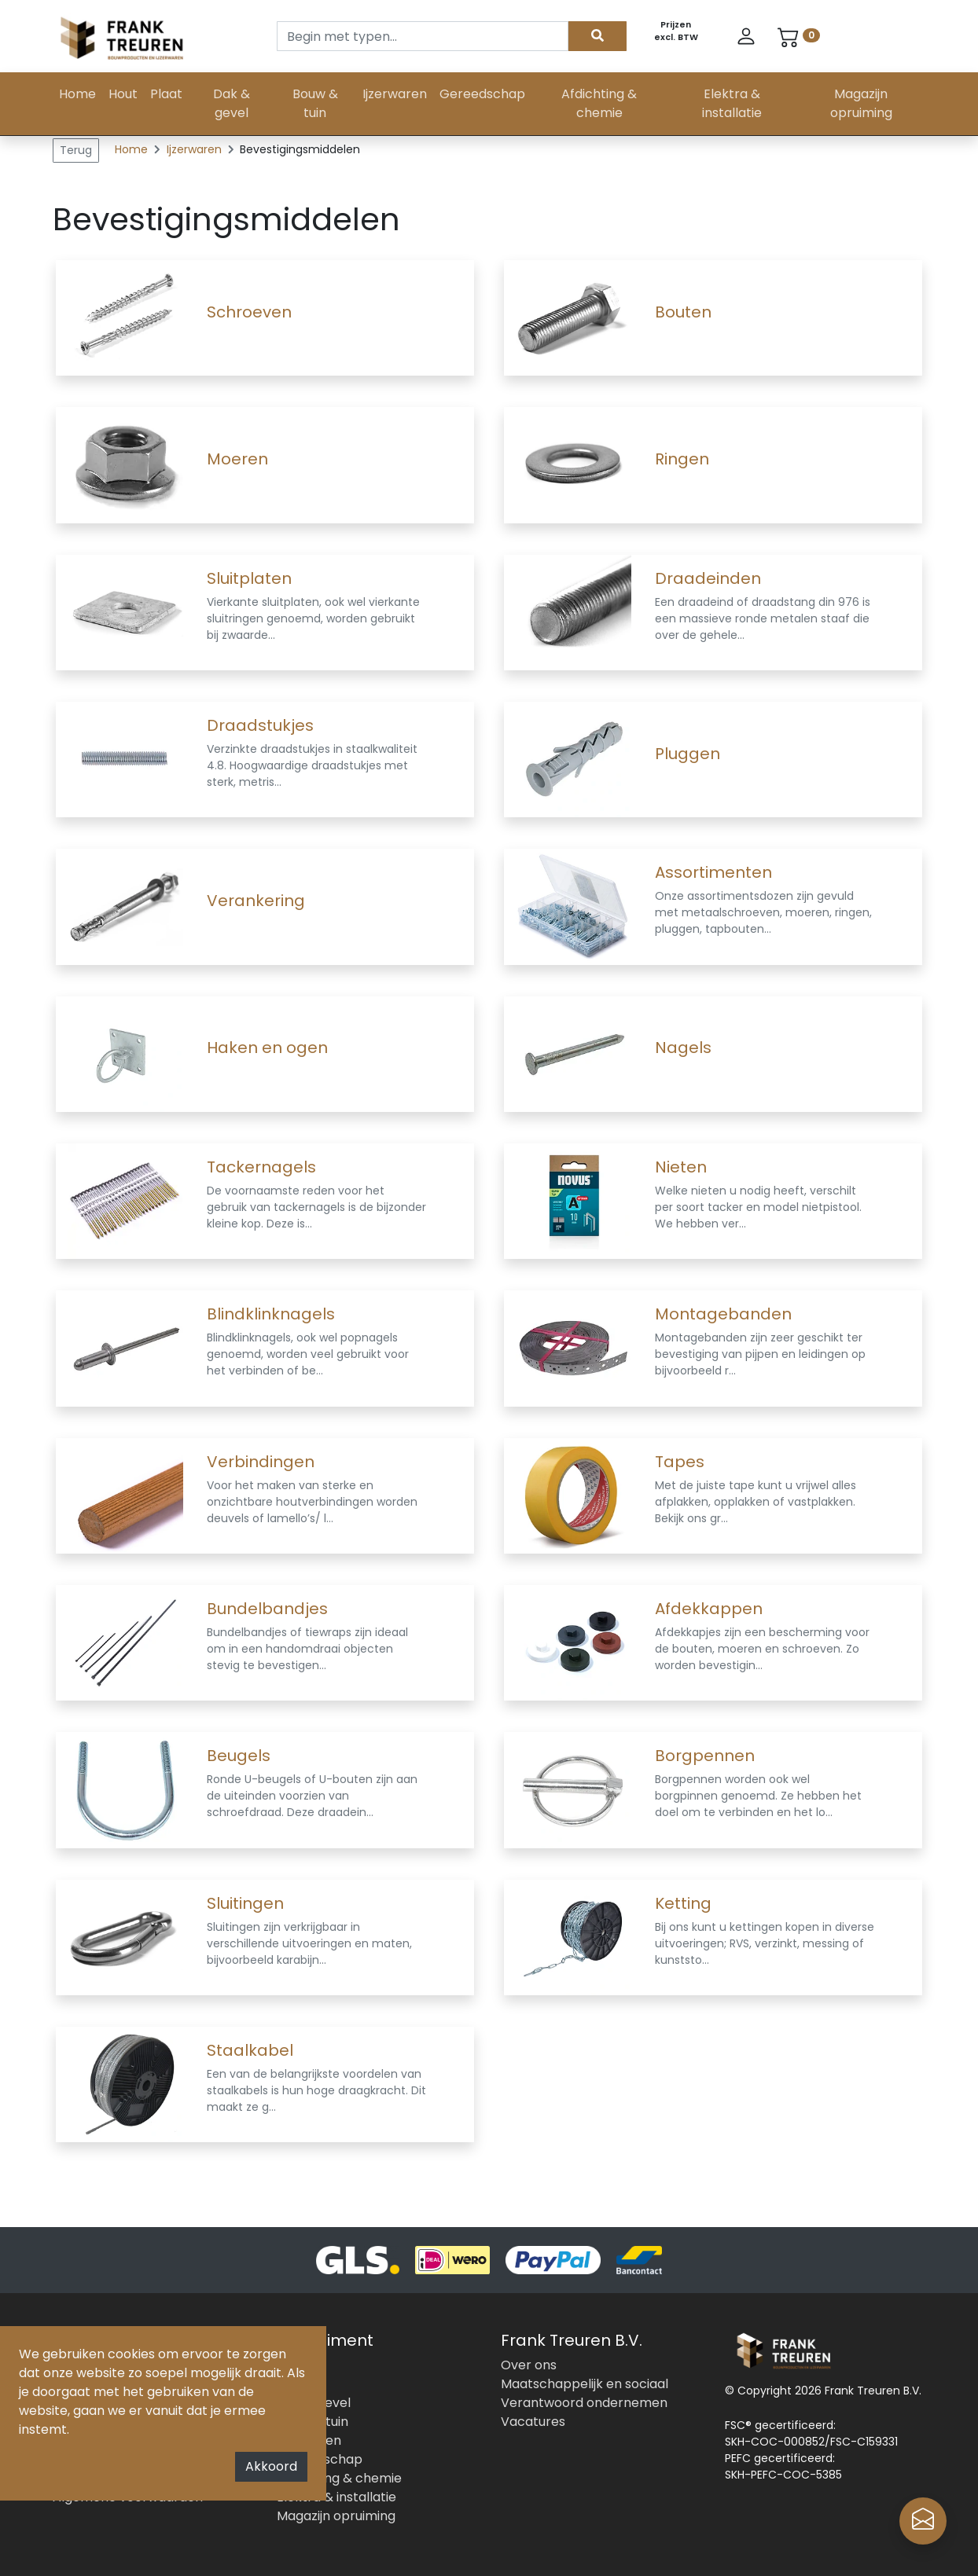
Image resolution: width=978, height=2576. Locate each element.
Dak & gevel (231, 103)
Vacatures (533, 2422)
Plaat (166, 94)
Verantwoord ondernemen (584, 2403)
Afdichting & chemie (599, 103)
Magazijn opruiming (861, 103)
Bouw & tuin (315, 103)
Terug (76, 150)
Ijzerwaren (394, 94)
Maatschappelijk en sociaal (584, 2384)
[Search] (422, 36)
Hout (123, 94)
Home (77, 94)
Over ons (529, 2365)
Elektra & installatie (732, 103)
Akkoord (271, 2466)
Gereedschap (482, 94)
